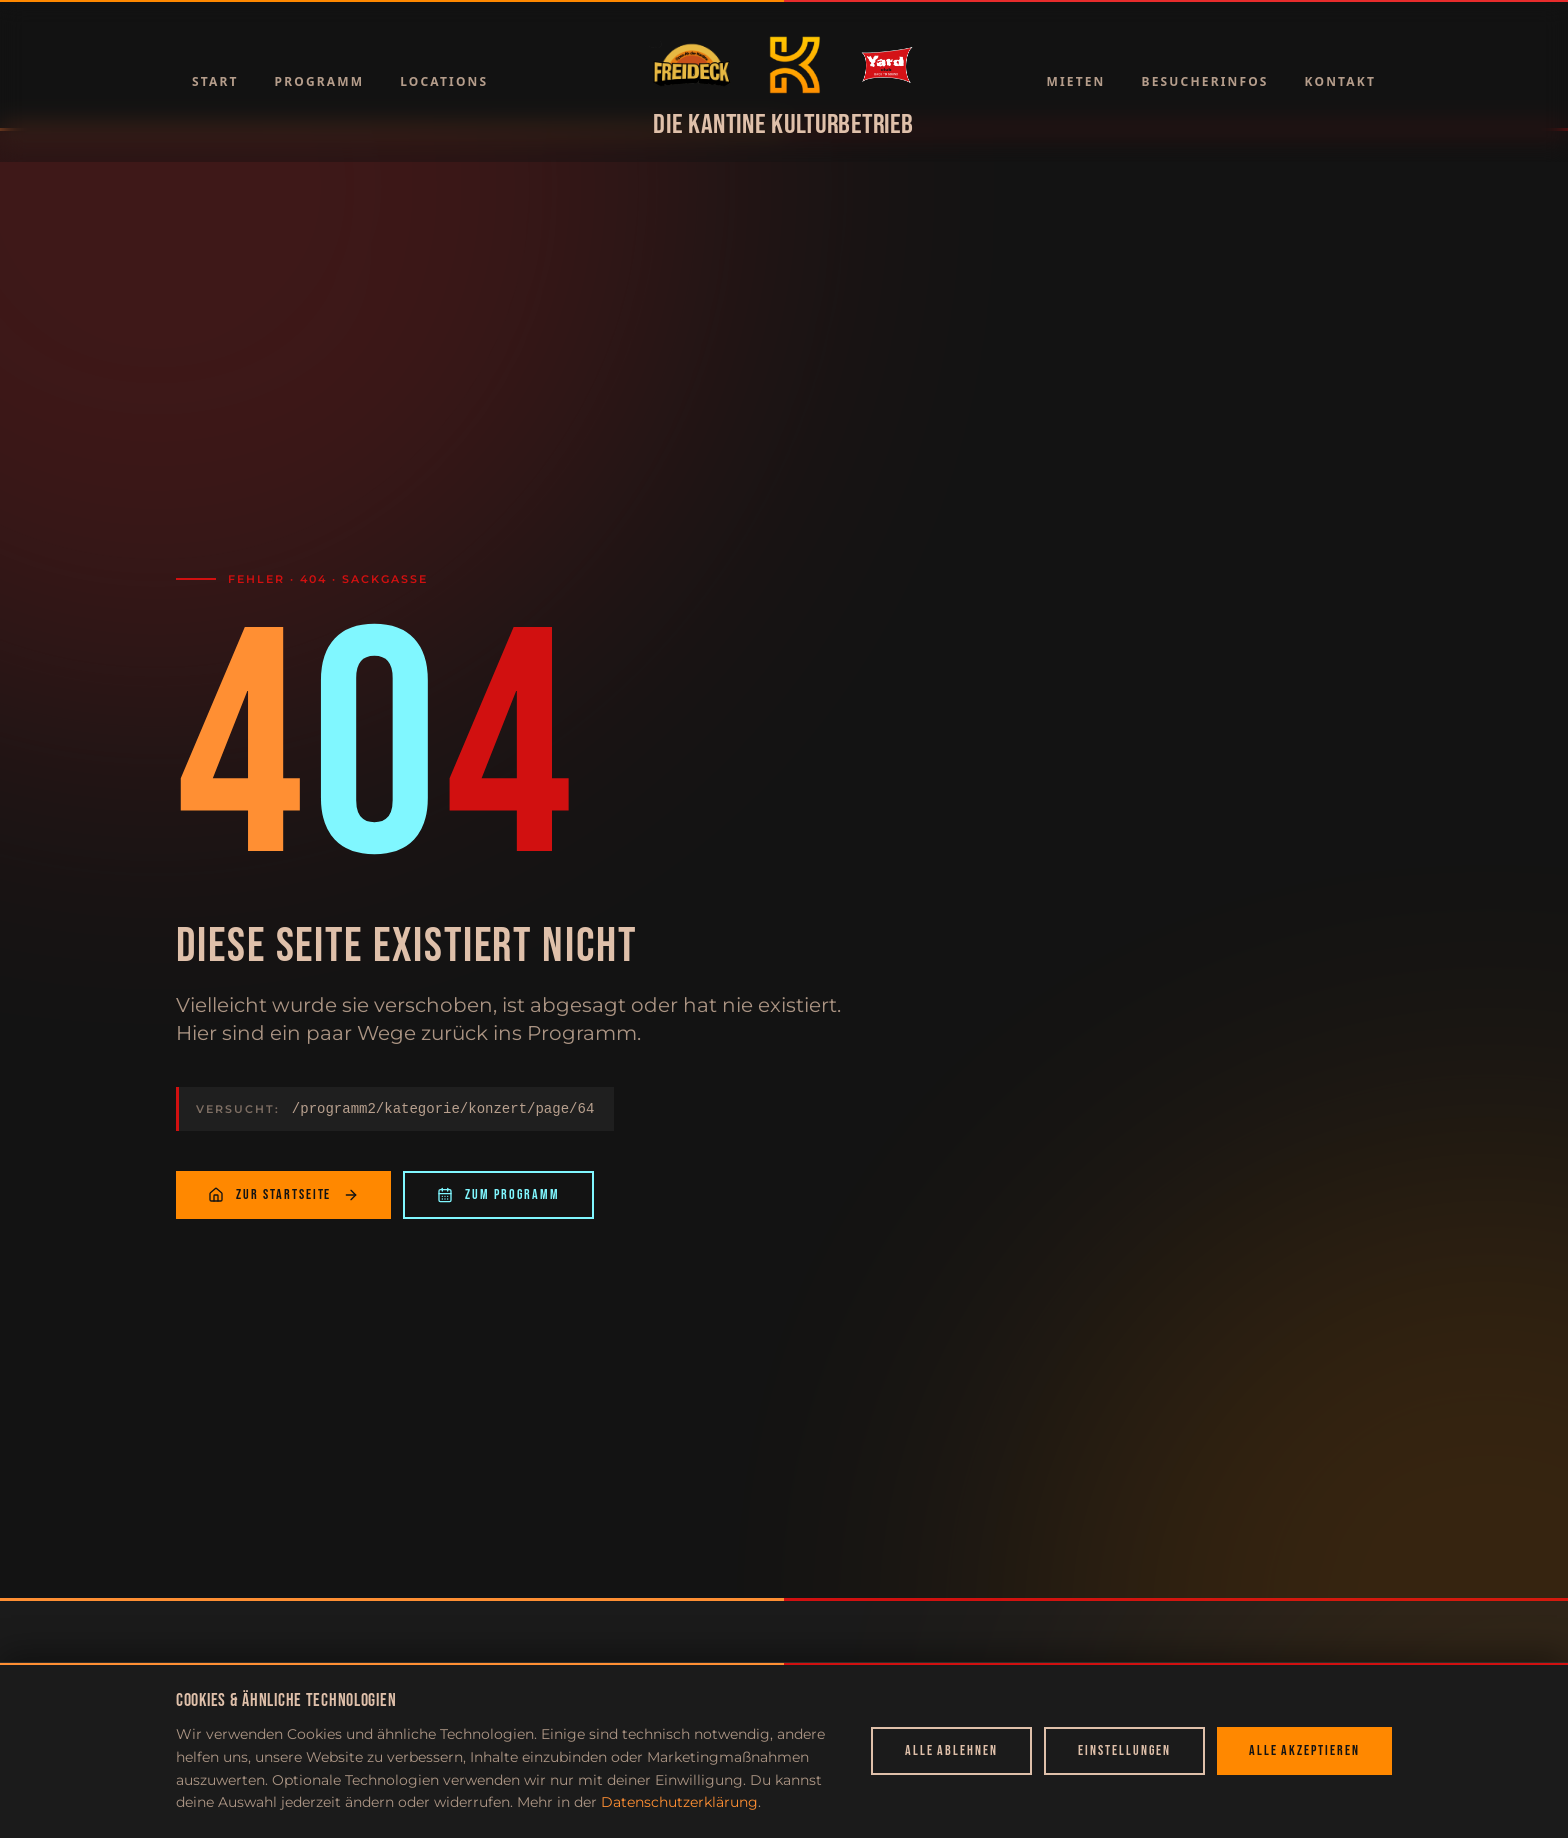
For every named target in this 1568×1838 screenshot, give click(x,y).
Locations (444, 81)
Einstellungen (1124, 1750)
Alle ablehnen (951, 1750)
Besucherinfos (1205, 81)
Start (215, 81)
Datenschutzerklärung (679, 1802)
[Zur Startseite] (691, 65)
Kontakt (1340, 81)
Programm (320, 81)
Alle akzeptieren (1304, 1750)
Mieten (1075, 81)
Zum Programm (498, 1194)
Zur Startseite (283, 1194)
